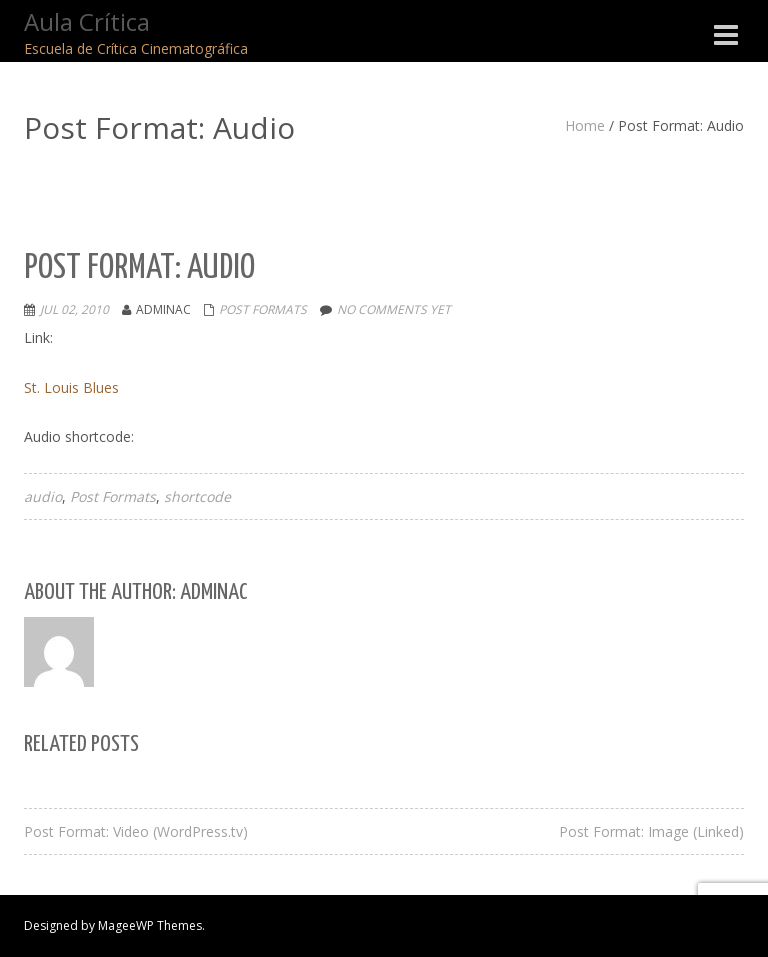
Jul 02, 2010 (74, 309)
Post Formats (263, 309)
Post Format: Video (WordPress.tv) (136, 831)
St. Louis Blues (71, 387)
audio (43, 496)
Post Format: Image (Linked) (651, 831)
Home (585, 125)
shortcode (197, 496)
